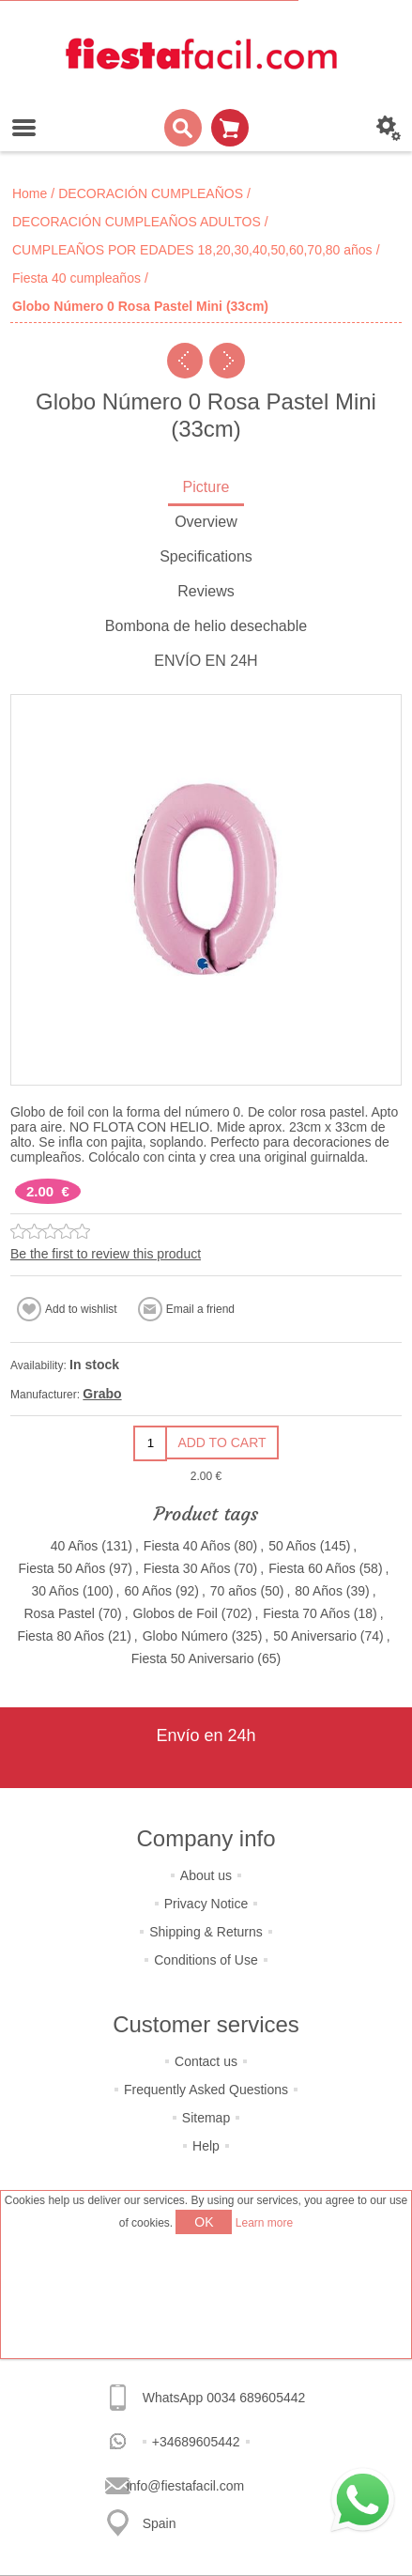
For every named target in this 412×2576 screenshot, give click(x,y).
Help (206, 2145)
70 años (233, 1590)
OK (203, 2221)
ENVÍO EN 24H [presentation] (205, 661)
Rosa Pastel (58, 1613)
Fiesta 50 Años (62, 1568)
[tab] (206, 488)
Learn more (264, 2222)
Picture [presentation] (206, 487)
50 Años (292, 1545)
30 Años (55, 1590)
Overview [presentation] (206, 522)
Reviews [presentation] (205, 591)
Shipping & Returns (206, 1931)
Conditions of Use (206, 1959)
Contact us (206, 2061)
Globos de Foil (175, 1613)
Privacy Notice (206, 1903)
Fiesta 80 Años (60, 1635)
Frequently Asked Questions (206, 2089)
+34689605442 (196, 2441)
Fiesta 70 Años (306, 1613)
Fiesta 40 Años (187, 1545)
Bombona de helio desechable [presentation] (206, 626)
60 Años (148, 1590)
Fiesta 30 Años (187, 1568)
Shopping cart (230, 128)
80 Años (319, 1590)
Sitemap (206, 2117)
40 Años (75, 1545)
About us (206, 1875)
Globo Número (185, 1635)
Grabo (102, 1393)
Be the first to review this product (105, 1253)
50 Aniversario (315, 1635)
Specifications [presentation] (206, 556)
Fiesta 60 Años (312, 1568)
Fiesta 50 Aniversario (192, 1658)
